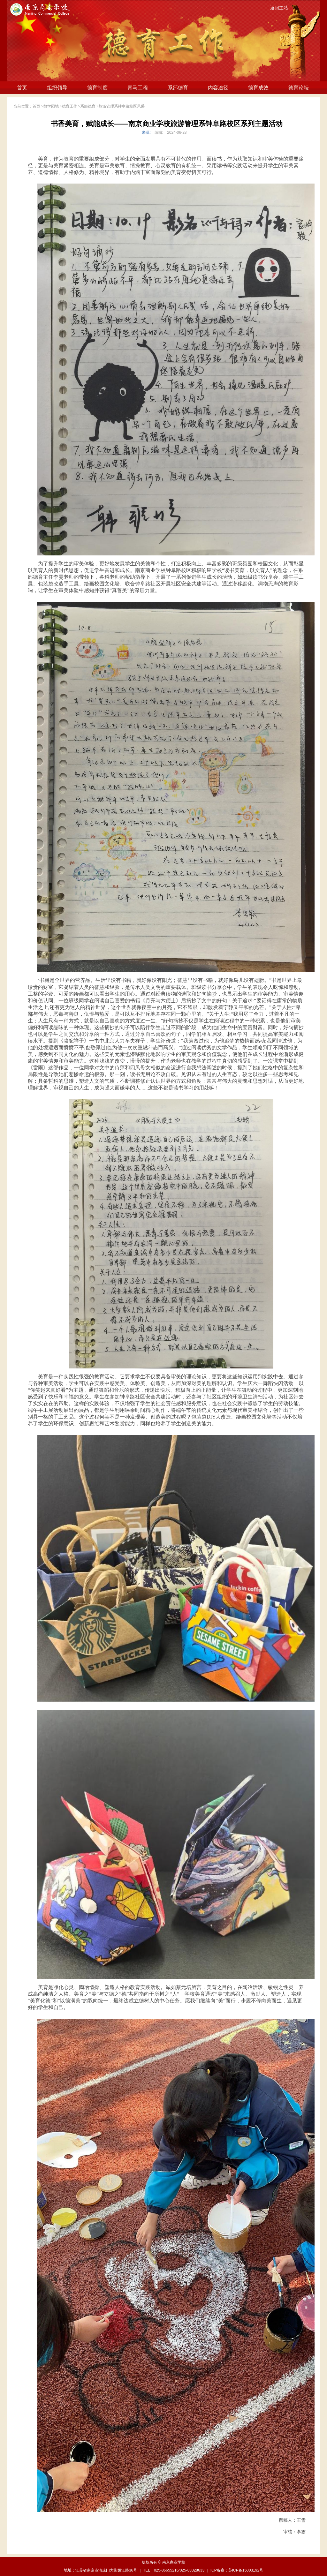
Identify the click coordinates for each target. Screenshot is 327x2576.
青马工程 (137, 87)
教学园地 (51, 106)
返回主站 (279, 7)
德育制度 (97, 87)
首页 (22, 87)
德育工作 (69, 106)
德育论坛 (298, 87)
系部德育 (178, 87)
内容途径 (218, 87)
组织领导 (57, 87)
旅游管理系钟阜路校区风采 (122, 106)
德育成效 (258, 87)
